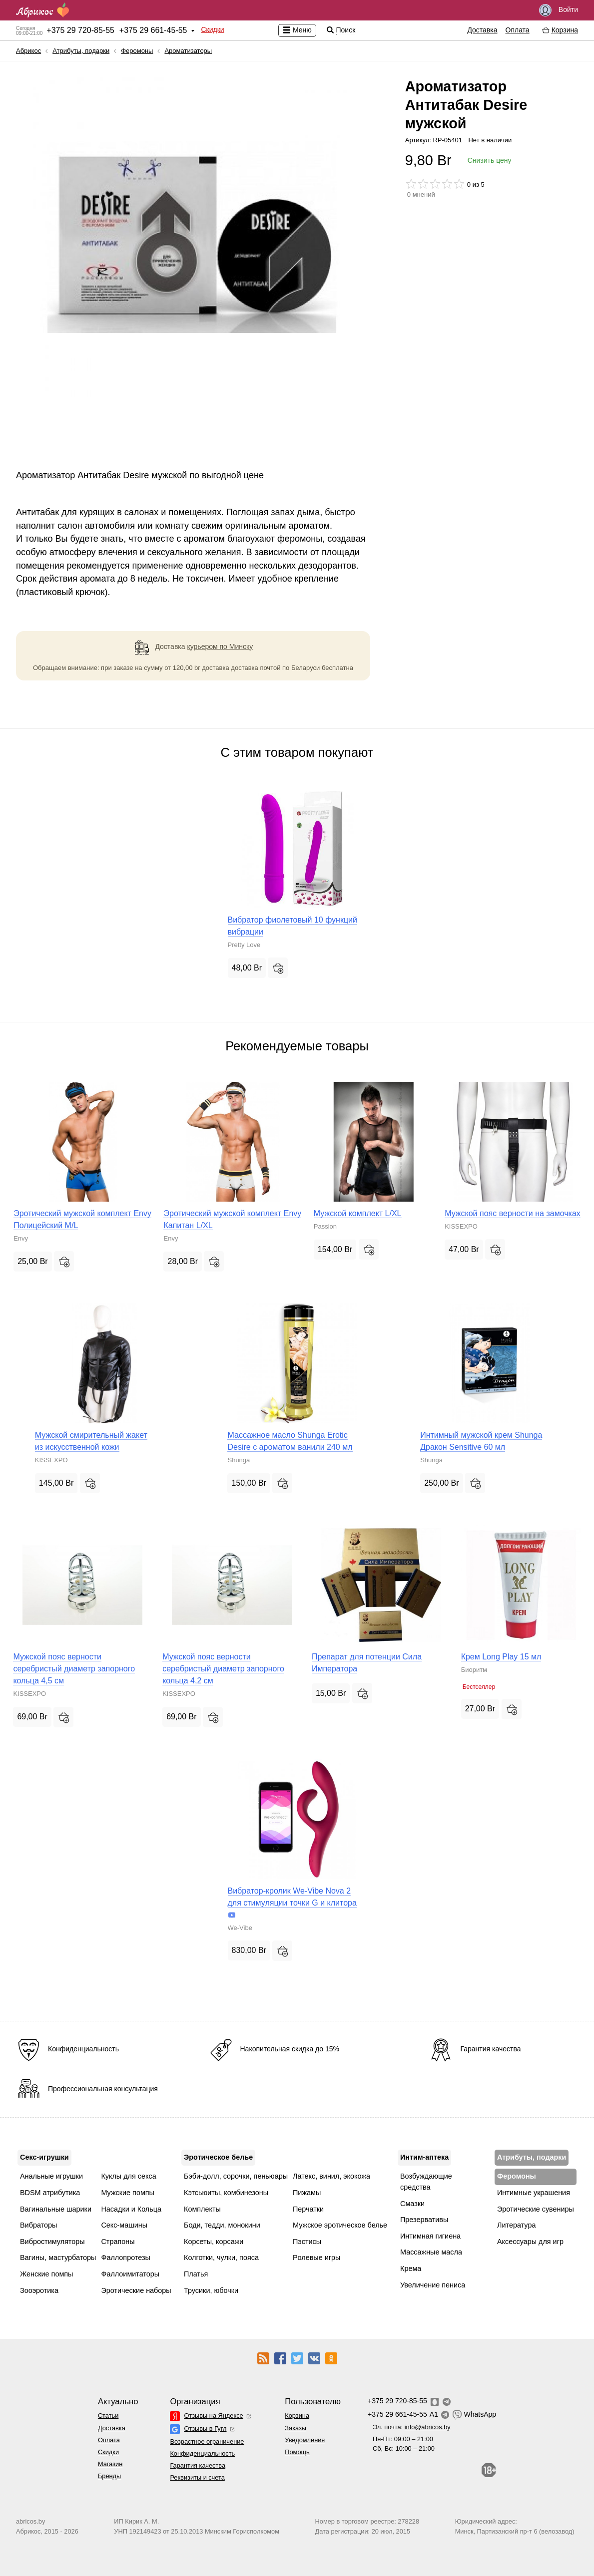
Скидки (212, 29)
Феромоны (137, 50)
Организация (195, 2401)
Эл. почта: (412, 2427)
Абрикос (28, 50)
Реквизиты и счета (197, 2477)
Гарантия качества (197, 2465)
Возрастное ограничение (207, 2441)
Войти (558, 10)
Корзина (297, 2415)
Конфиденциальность (202, 2453)
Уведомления (305, 2440)
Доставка (482, 30)
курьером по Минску (220, 646)
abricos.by (30, 2521)
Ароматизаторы (188, 50)
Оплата (518, 30)
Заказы (295, 2428)
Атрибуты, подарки (80, 50)
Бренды (109, 2476)
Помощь (297, 2452)
